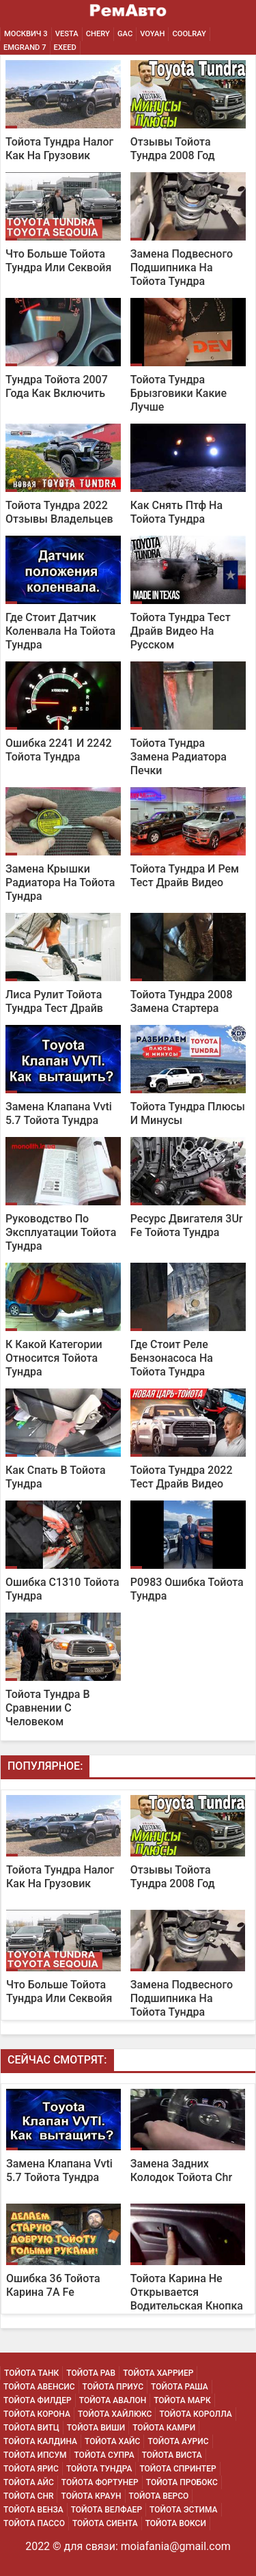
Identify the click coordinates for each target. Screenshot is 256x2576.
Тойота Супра (104, 2455)
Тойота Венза (33, 2510)
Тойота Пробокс (182, 2482)
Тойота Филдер (37, 2400)
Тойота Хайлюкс (115, 2414)
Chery (98, 33)
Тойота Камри (163, 2428)
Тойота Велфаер (106, 2510)
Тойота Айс (28, 2482)
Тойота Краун (91, 2496)
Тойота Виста (172, 2455)
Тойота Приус (113, 2387)
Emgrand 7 (24, 47)
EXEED (65, 47)
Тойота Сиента (105, 2523)
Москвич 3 (26, 33)
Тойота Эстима (184, 2510)
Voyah (152, 33)
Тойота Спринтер (177, 2469)
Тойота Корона (36, 2414)
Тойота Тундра (99, 2469)
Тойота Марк (182, 2400)
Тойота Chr (28, 2496)
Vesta (67, 33)
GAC (124, 33)
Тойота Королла (195, 2414)
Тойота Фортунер (100, 2482)
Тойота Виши (96, 2428)
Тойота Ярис (31, 2469)
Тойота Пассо (34, 2523)
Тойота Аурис (177, 2441)
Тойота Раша (179, 2387)
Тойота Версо (159, 2496)
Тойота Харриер (158, 2373)
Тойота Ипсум (34, 2455)
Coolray (188, 33)
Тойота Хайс (112, 2441)
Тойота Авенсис (39, 2387)
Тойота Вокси (175, 2523)
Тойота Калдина (40, 2441)
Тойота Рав (90, 2373)
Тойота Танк (31, 2373)
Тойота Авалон (112, 2400)
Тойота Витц (31, 2428)
